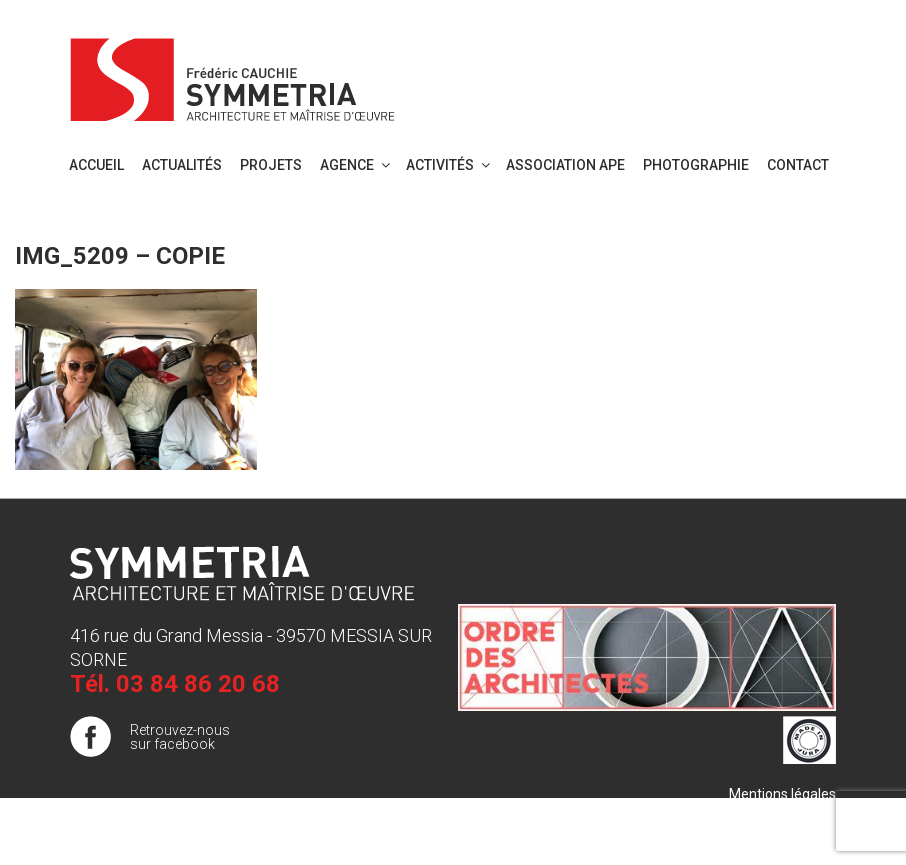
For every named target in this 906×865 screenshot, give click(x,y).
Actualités (182, 165)
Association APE (565, 165)
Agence (356, 165)
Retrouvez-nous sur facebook (180, 737)
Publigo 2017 (795, 834)
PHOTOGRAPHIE (696, 165)
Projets (271, 165)
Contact (798, 165)
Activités (449, 165)
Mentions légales (782, 794)
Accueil (96, 165)
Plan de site (799, 814)
